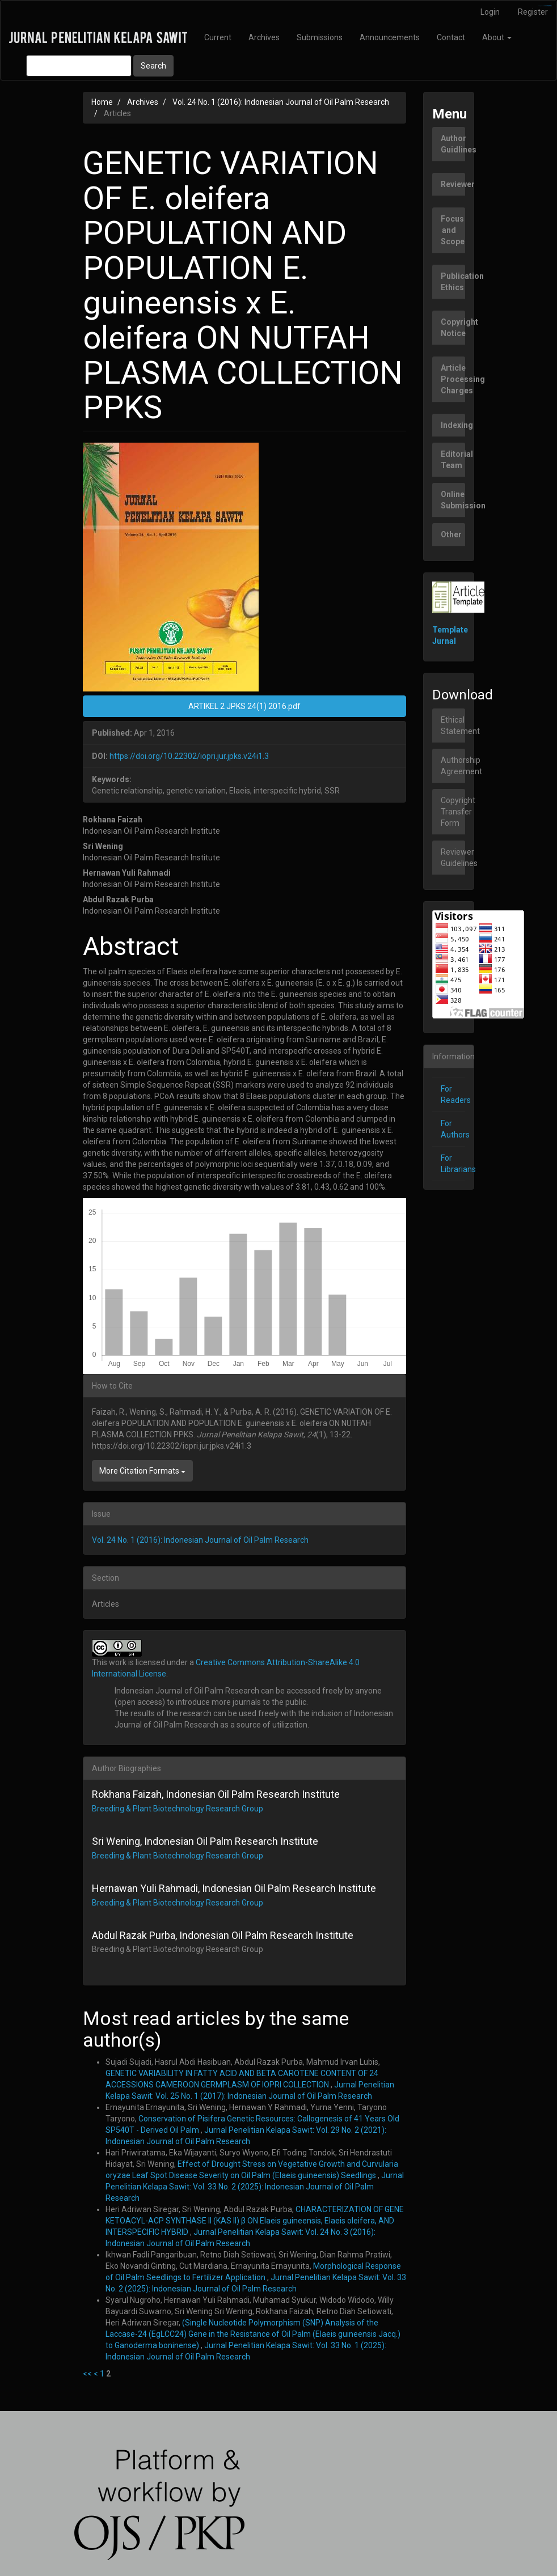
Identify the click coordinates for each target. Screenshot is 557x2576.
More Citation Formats (142, 1470)
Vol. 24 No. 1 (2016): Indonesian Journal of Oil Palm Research (280, 102)
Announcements (390, 37)
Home (102, 102)
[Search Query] (79, 66)
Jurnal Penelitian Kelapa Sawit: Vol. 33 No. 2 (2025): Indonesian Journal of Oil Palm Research (255, 2186)
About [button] (497, 37)
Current (217, 37)
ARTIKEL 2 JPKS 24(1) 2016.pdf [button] (244, 706)
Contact (451, 37)
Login (490, 11)
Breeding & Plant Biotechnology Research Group (177, 1808)
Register (533, 11)
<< (87, 2373)
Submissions (320, 37)
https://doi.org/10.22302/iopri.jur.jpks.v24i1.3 (189, 756)
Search (153, 65)
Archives (264, 37)
